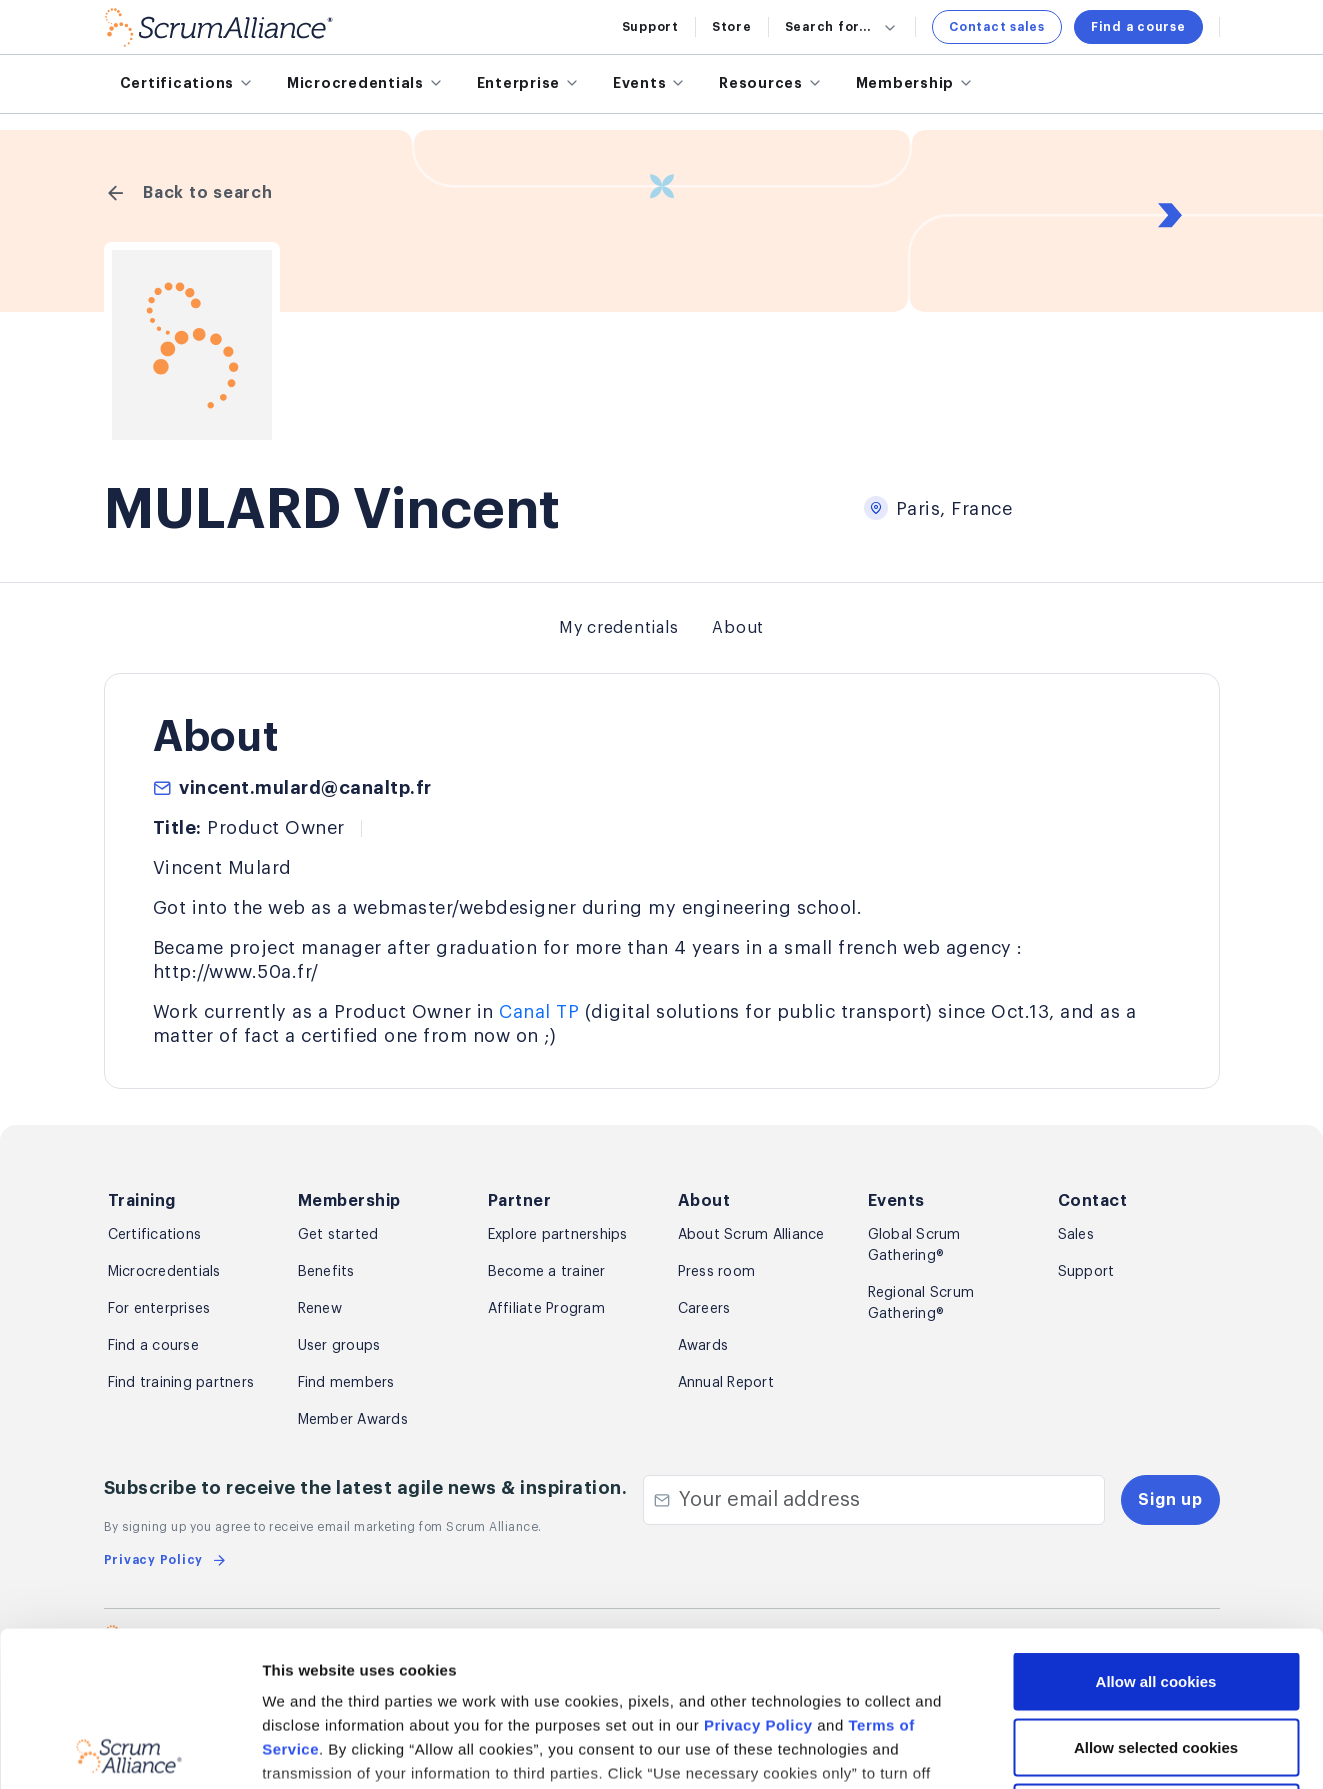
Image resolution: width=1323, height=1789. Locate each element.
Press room (717, 1272)
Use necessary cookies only (1156, 1657)
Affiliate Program (546, 1309)
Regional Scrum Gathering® (921, 1303)
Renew (320, 1309)
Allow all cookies (1156, 1526)
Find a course (1138, 27)
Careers (704, 1309)
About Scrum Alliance (751, 1235)
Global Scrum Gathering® (914, 1245)
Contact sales (997, 27)
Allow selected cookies (1156, 1592)
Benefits (326, 1272)
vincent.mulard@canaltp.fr (305, 788)
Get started (338, 1235)
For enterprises (159, 1309)
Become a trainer (547, 1272)
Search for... (842, 27)
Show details (1060, 1749)
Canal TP (539, 1012)
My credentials (619, 628)
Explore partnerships (558, 1235)
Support (650, 27)
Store (732, 27)
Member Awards (353, 1420)
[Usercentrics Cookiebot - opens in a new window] (129, 1750)
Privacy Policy (758, 1570)
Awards (703, 1346)
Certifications (155, 1235)
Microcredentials (164, 1272)
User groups (339, 1346)
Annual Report (726, 1383)
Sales (1076, 1235)
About (738, 628)
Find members (346, 1383)
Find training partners (181, 1383)
